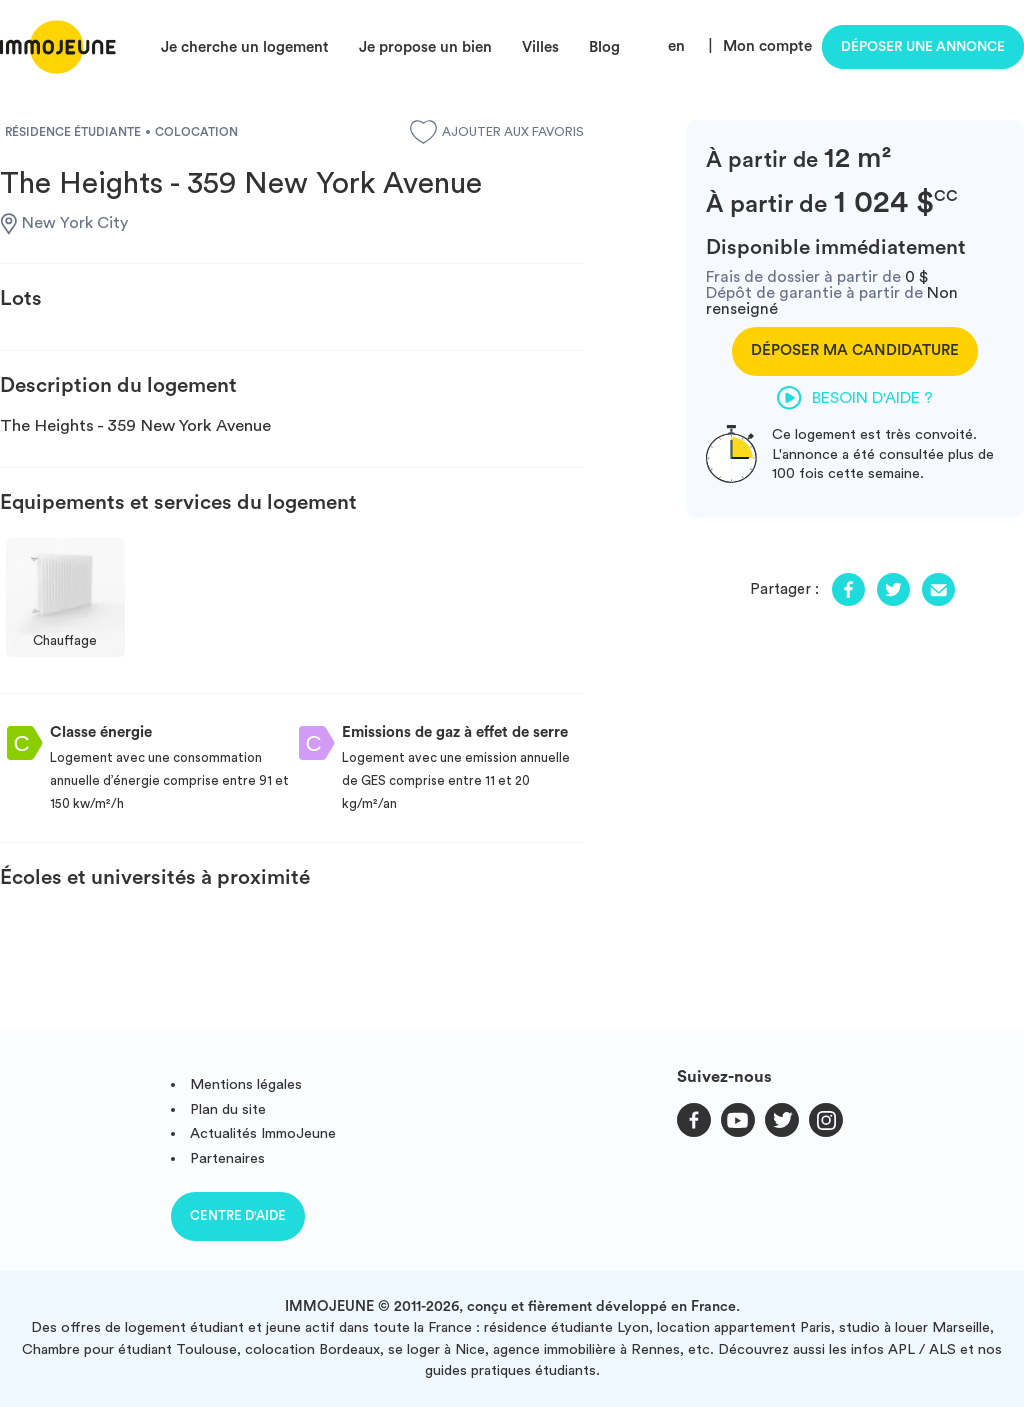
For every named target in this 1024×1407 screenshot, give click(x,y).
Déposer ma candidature (855, 350)
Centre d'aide (238, 1215)
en (676, 46)
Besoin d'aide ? (855, 398)
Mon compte (767, 46)
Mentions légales (246, 1084)
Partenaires (227, 1158)
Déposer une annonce (923, 47)
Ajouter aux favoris (497, 132)
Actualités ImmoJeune (263, 1133)
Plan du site (228, 1109)
